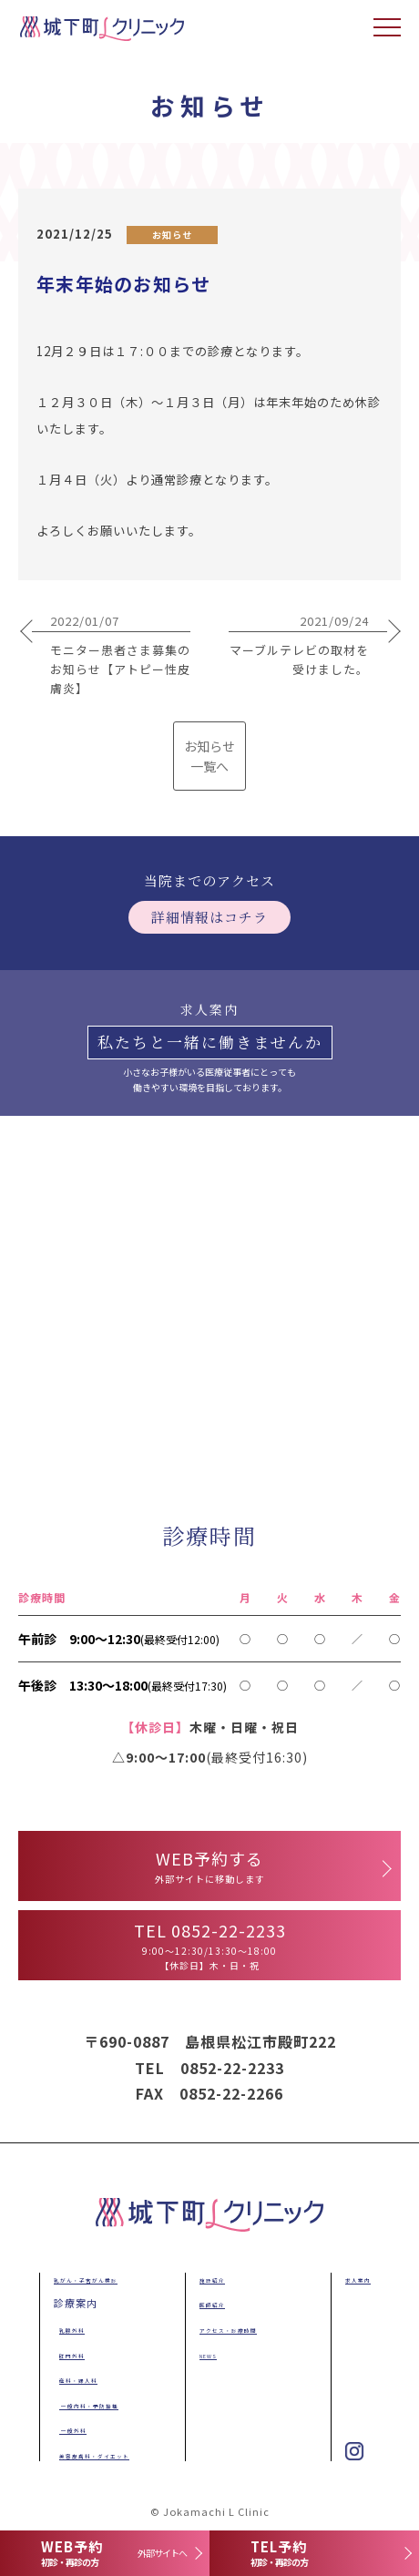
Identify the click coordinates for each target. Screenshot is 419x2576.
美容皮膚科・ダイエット (110, 2454)
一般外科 (73, 2428)
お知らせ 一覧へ (209, 756)
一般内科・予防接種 (100, 2404)
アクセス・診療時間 (239, 2328)
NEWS (205, 2353)
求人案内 (358, 2278)
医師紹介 (212, 2302)
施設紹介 (212, 2278)
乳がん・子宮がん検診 (99, 2278)
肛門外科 (72, 2353)
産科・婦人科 (83, 2378)
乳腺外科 (72, 2328)
